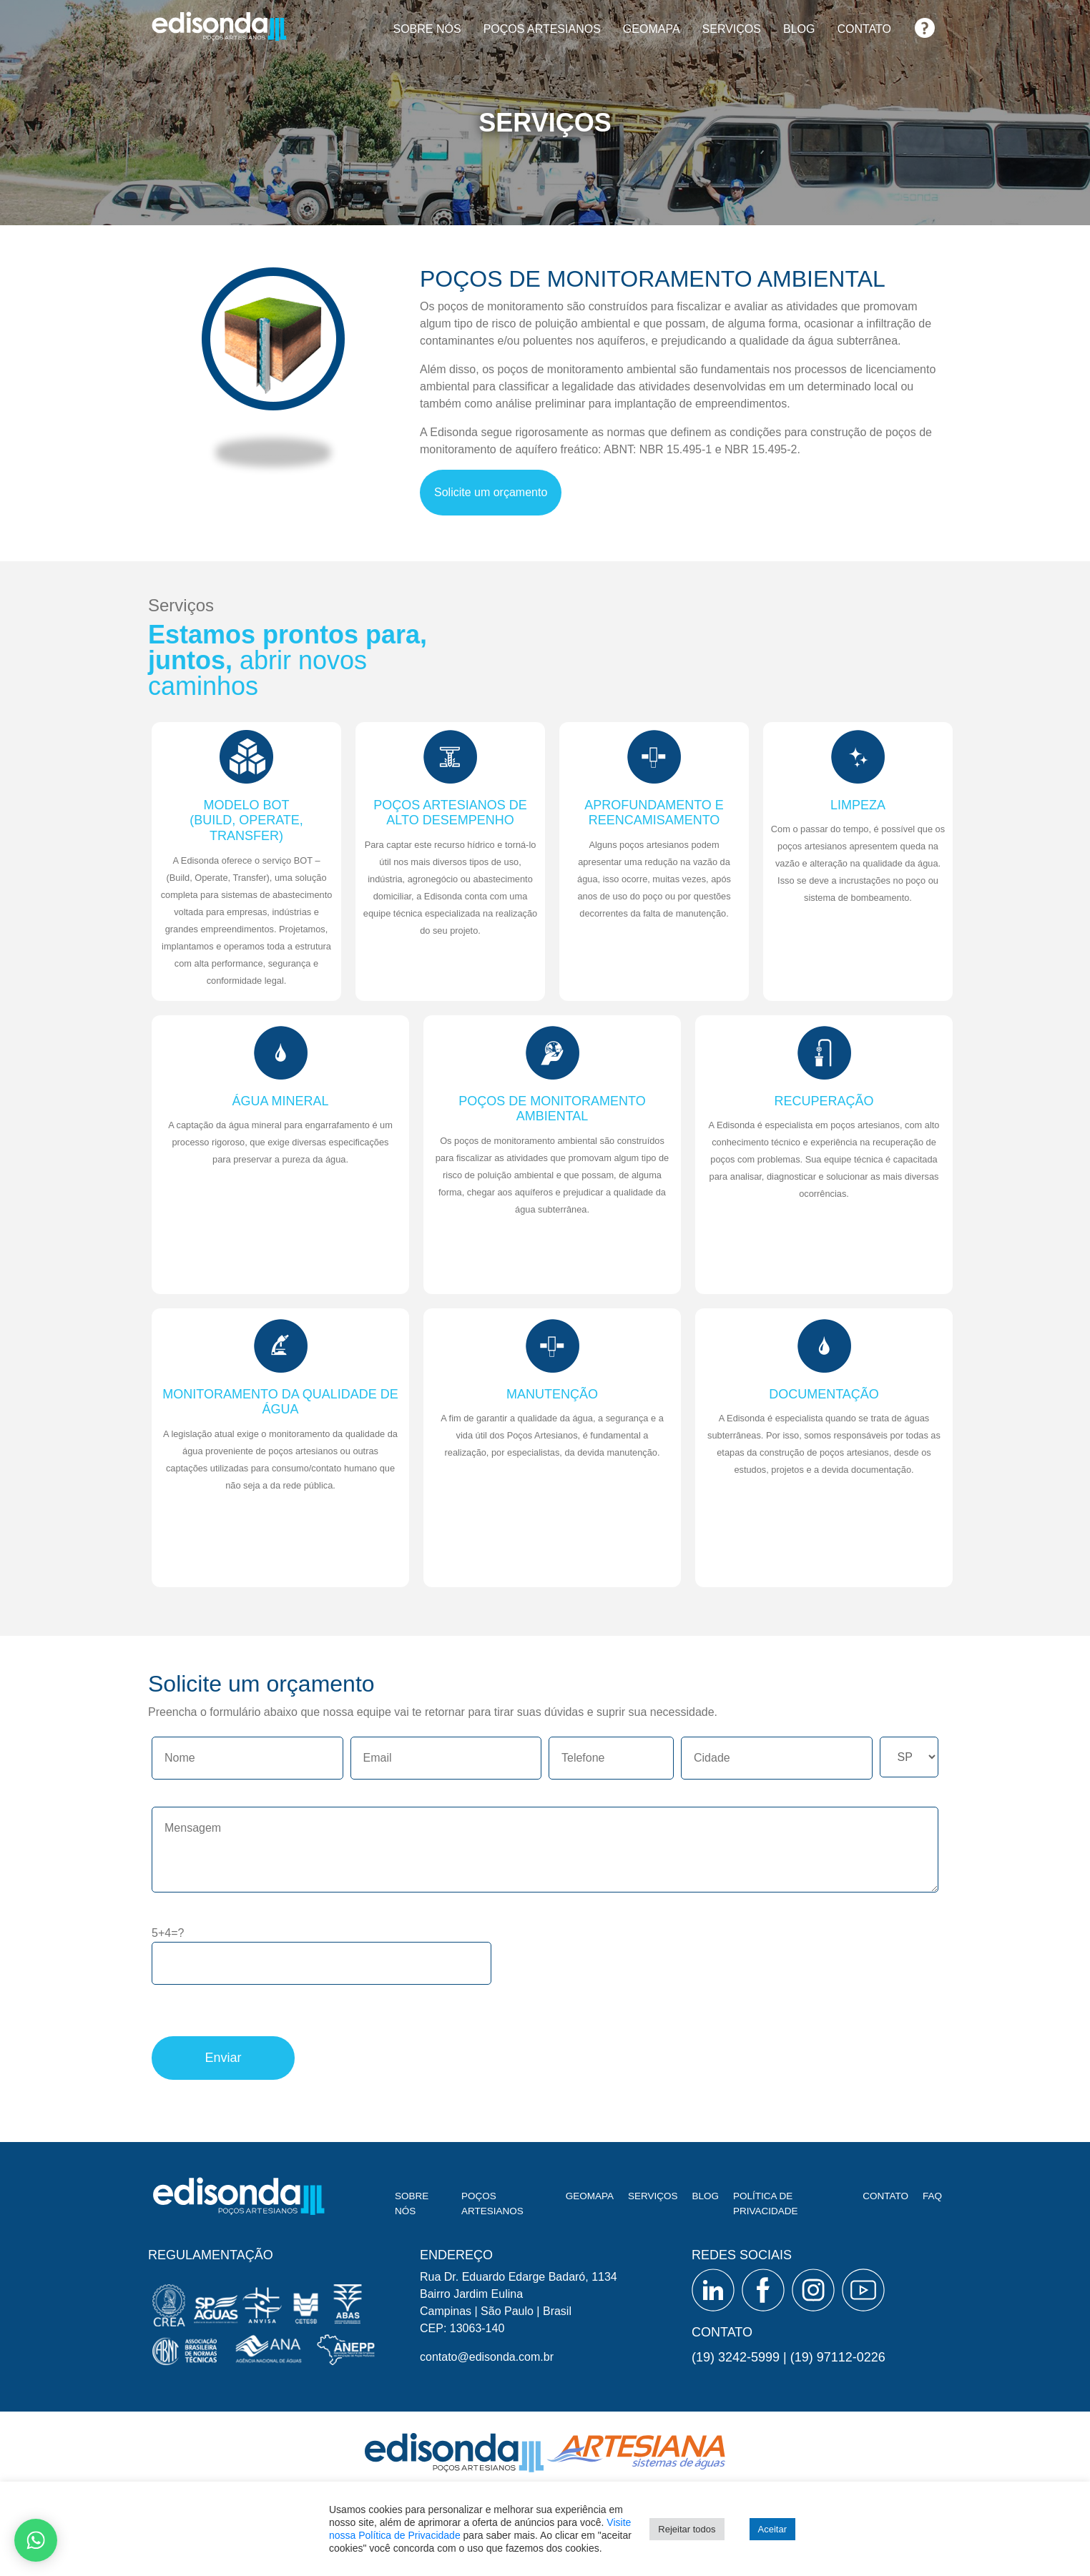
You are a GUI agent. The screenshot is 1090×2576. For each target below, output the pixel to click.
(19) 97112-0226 (837, 2357)
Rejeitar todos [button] (686, 2529)
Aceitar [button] (772, 2529)
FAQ (924, 23)
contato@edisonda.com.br (487, 2357)
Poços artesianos (542, 29)
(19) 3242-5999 (736, 2357)
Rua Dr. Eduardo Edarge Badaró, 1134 (518, 2277)
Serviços (731, 29)
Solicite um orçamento (490, 492)
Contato (864, 29)
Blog (799, 29)
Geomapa (651, 29)
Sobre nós (427, 29)
